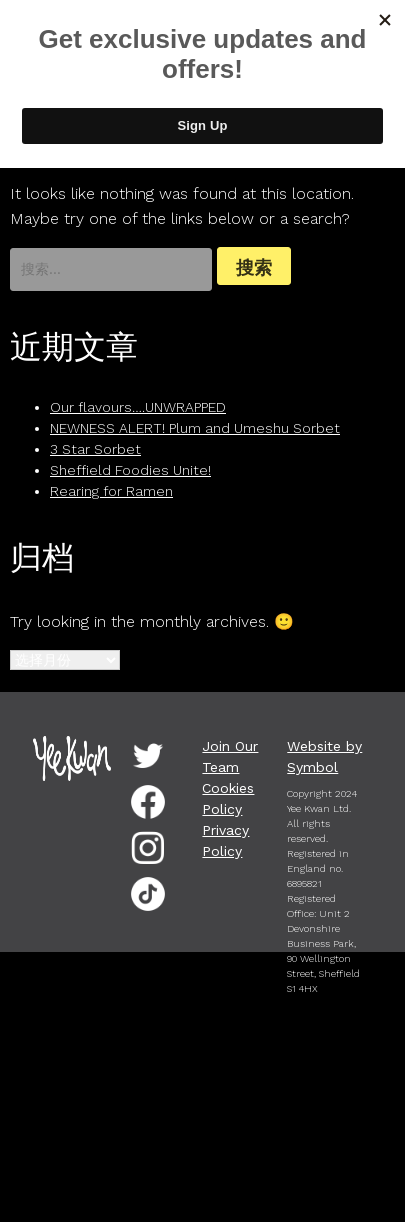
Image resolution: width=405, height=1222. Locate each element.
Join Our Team (230, 756)
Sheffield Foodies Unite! (130, 470)
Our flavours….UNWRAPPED (138, 407)
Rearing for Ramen (111, 491)
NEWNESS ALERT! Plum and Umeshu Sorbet (195, 428)
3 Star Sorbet (95, 449)
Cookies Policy (228, 798)
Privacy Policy (225, 840)
